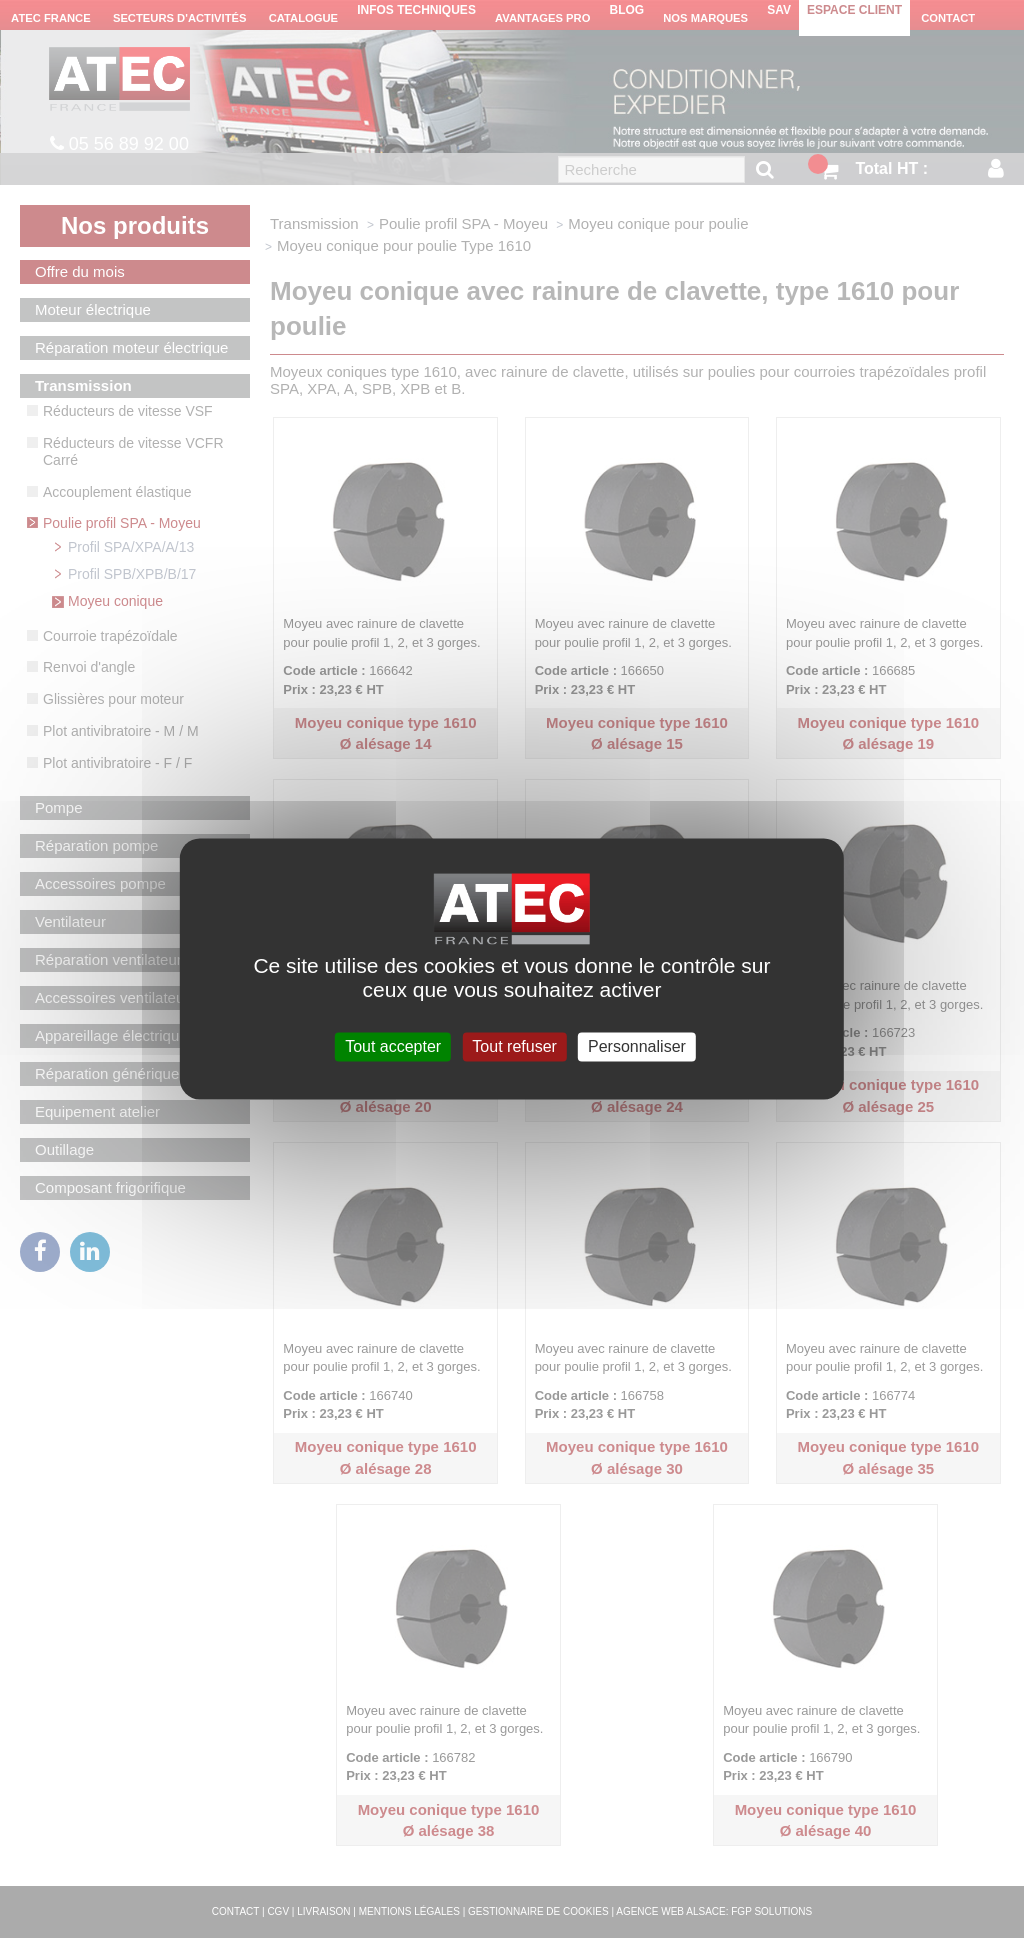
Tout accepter (393, 1046)
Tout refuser (514, 1046)
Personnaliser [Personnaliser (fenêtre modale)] (637, 1046)
